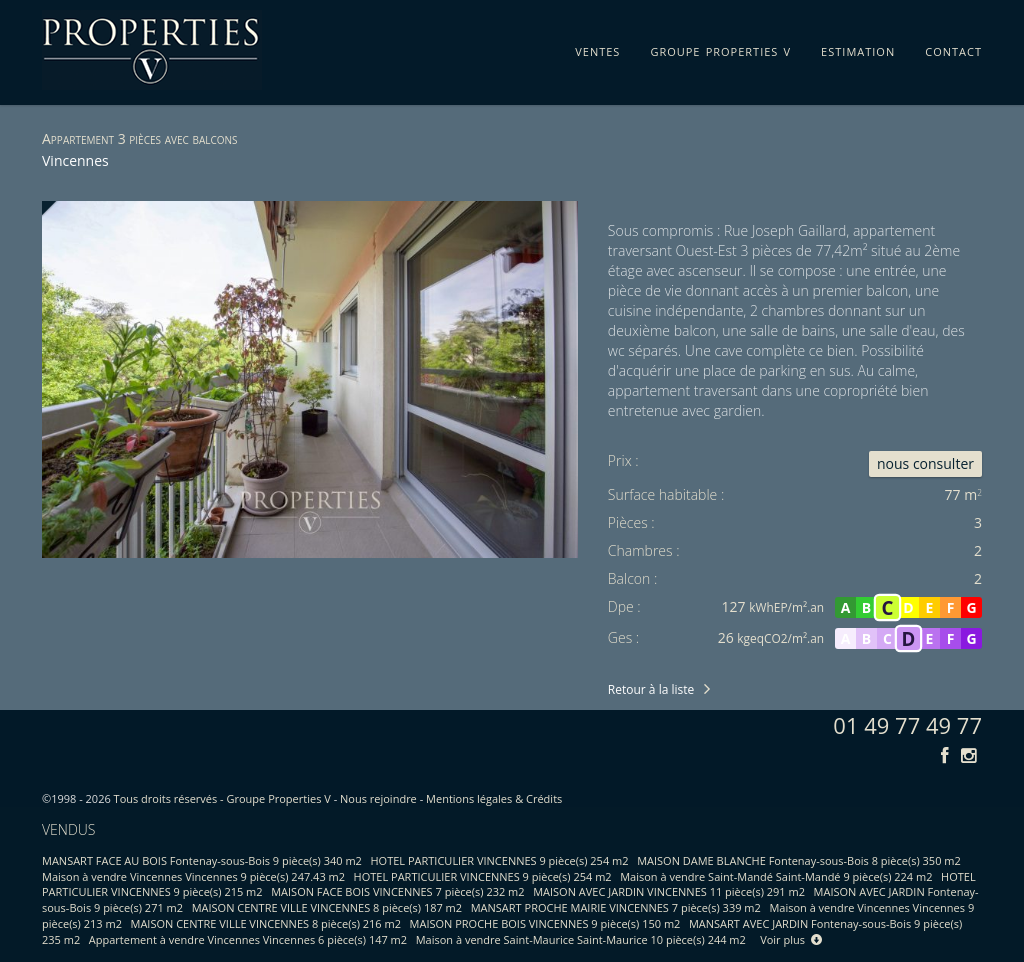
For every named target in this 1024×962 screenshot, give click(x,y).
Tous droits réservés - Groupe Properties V (222, 798)
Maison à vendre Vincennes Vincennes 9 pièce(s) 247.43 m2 (193, 876)
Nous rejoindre (378, 798)
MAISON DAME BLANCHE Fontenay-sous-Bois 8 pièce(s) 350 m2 (799, 860)
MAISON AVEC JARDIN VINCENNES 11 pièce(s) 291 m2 (669, 891)
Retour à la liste (651, 689)
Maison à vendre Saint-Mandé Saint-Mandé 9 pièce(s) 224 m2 (776, 876)
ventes (597, 48)
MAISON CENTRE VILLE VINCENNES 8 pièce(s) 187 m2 (327, 907)
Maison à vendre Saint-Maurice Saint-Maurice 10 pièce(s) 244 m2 (581, 939)
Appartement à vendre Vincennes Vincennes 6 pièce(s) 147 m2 (248, 939)
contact (953, 48)
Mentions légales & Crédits (494, 798)
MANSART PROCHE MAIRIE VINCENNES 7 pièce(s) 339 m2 (616, 907)
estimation (858, 48)
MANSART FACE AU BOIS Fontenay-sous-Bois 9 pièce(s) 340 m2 (202, 860)
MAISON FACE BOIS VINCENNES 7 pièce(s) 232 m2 (397, 891)
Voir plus (791, 939)
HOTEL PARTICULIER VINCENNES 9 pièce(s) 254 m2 (500, 860)
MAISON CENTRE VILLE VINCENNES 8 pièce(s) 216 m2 (266, 923)
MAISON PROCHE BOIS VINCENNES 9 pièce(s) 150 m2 (545, 923)
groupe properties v (720, 48)
